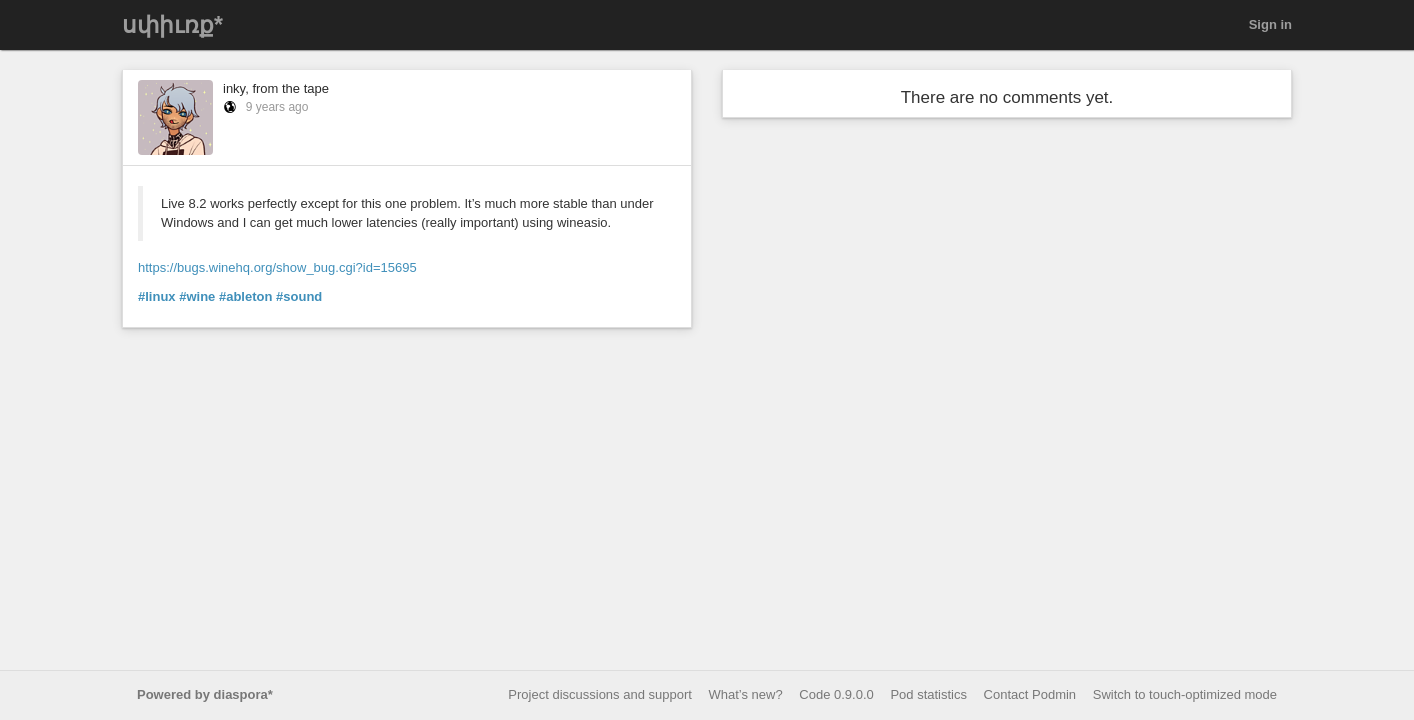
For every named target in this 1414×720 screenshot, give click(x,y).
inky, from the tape (276, 88)
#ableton (245, 296)
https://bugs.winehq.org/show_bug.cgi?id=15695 (277, 267)
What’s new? (746, 694)
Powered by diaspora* (205, 694)
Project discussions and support (600, 694)
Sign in (1270, 24)
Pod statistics (928, 694)
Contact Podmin (1030, 694)
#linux (157, 296)
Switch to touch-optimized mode (1185, 694)
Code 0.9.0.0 (836, 694)
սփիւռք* (172, 25)
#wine (197, 296)
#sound (299, 296)
